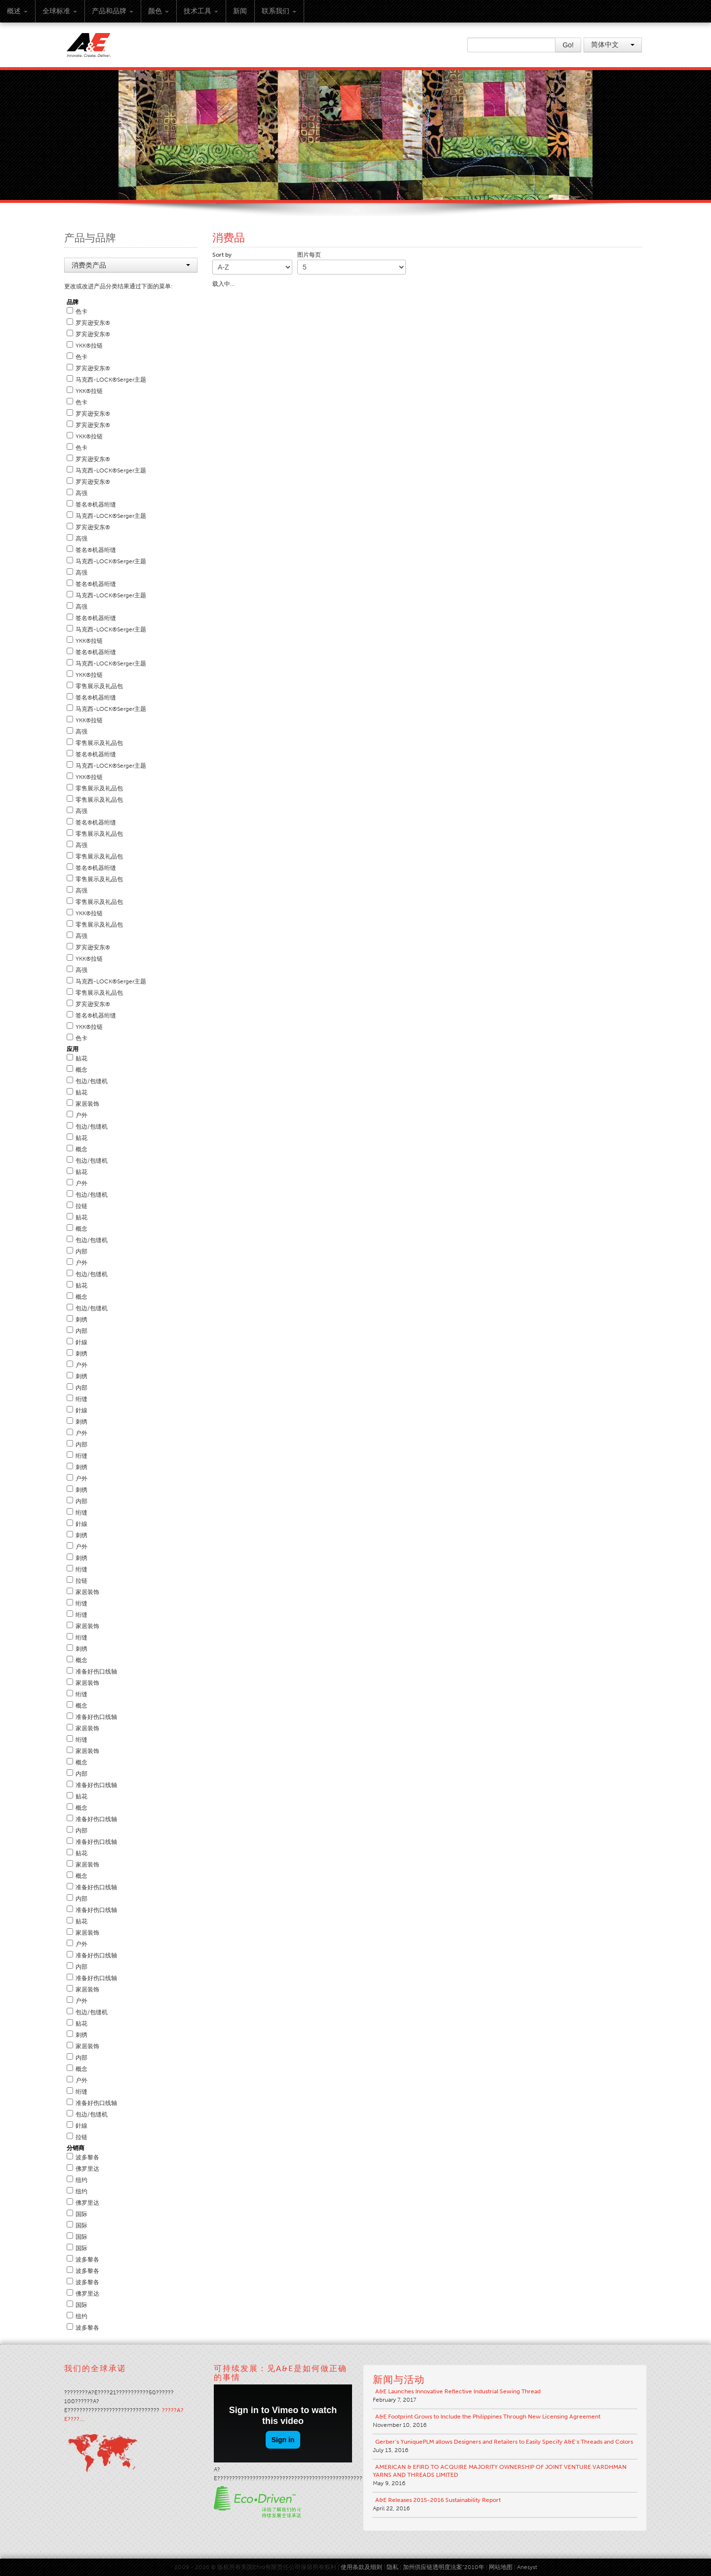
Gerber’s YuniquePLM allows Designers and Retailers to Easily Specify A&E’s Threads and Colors (504, 2441)
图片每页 (309, 254)
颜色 (158, 11)
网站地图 (501, 2567)
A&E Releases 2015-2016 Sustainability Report (438, 2500)
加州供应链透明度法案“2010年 (443, 2567)
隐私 (392, 2567)
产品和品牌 (112, 11)
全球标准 (59, 11)
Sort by (222, 254)
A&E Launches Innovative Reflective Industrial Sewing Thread (458, 2391)
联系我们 (279, 11)
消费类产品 (131, 265)
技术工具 (201, 11)
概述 (17, 11)
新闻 (240, 11)
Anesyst (527, 2567)
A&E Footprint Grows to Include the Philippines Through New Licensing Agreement (487, 2416)
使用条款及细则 (361, 2567)
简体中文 (612, 44)
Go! (568, 45)
